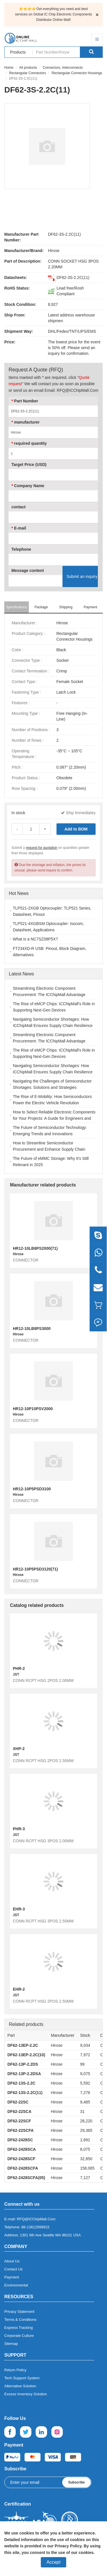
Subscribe (76, 2482)
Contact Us (13, 2269)
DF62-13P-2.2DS (22, 2064)
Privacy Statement (19, 2311)
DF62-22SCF (19, 2121)
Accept (53, 2562)
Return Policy (15, 2370)
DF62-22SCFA (20, 2130)
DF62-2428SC (20, 2140)
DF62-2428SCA (21, 2149)
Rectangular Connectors (27, 73)
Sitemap (11, 2343)
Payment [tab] (90, 607)
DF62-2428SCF (21, 2158)
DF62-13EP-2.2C (22, 2045)
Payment (11, 2277)
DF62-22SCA (19, 2111)
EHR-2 (19, 1989)
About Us (11, 2261)
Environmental (16, 2285)
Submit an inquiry (81, 576)
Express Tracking (18, 2327)
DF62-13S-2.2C (21, 2083)
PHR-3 (19, 1829)
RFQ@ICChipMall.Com (36, 2219)
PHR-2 (19, 1668)
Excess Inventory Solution (25, 2394)
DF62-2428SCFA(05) (26, 2177)
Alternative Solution (20, 2386)
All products (28, 68)
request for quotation (41, 848)
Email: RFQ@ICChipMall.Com (71, 390)
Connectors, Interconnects (63, 68)
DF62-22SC (18, 2102)
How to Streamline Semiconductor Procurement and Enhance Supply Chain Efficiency (49, 1149)
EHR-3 (19, 1909)
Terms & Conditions (20, 2319)
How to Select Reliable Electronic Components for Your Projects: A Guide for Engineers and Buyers (54, 1118)
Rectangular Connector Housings (77, 73)
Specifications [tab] (16, 607)
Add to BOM (76, 829)
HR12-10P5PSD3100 (32, 1489)
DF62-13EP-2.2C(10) (26, 2054)
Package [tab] (41, 607)
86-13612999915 (35, 2227)
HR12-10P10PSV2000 (33, 1408)
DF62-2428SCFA (22, 2168)
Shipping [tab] (65, 607)
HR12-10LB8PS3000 (32, 1328)
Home (8, 68)
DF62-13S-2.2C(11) (25, 2092)
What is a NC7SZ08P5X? (35, 939)
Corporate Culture (19, 2335)
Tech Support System (22, 2378)
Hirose (53, 250)
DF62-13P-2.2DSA (24, 2073)
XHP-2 (19, 1748)
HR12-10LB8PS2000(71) (35, 1248)
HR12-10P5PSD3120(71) (35, 1569)
